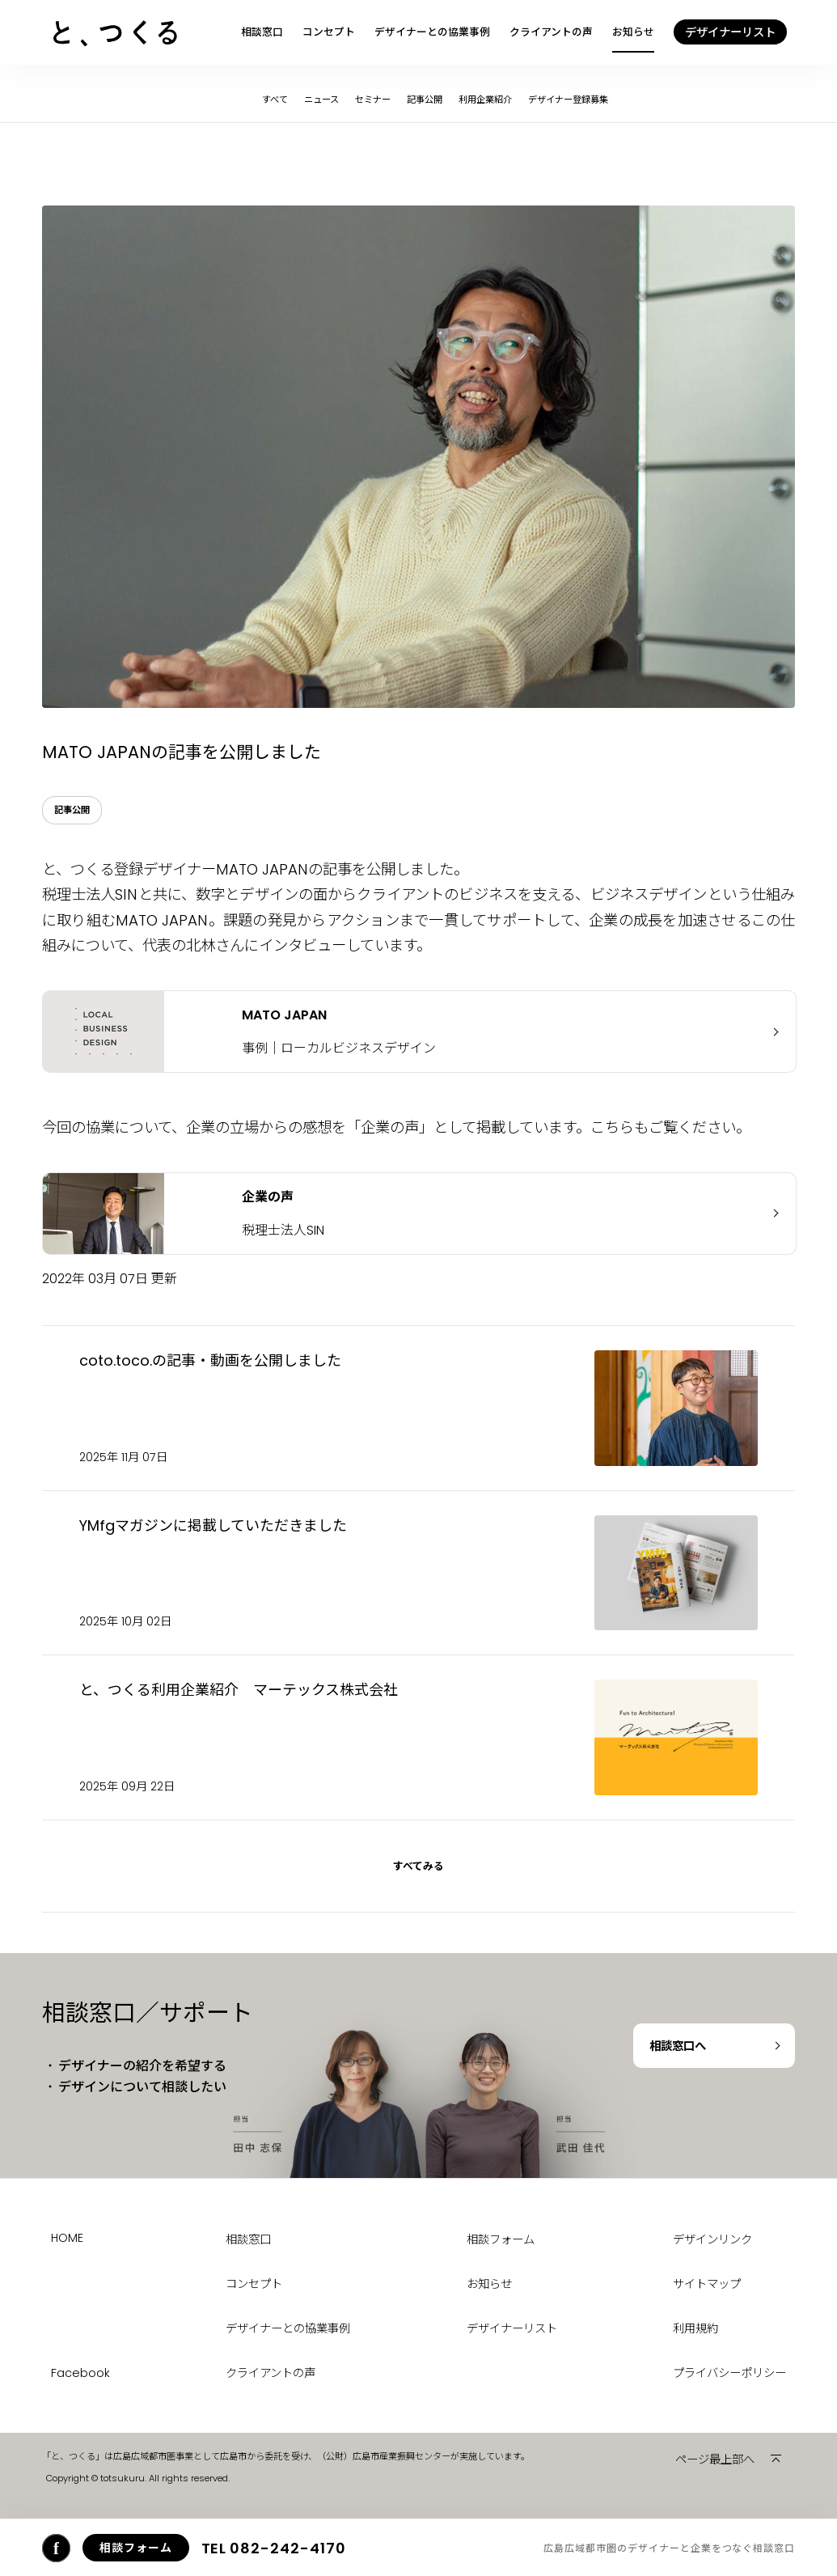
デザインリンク (712, 2239)
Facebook (80, 2373)
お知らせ (633, 32)
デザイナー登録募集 (568, 99)
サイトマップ (707, 2284)
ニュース (321, 99)
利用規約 (695, 2328)
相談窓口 (262, 32)
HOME (67, 2238)
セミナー (373, 99)
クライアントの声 (551, 32)
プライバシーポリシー (729, 2373)
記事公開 (424, 99)
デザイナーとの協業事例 (432, 32)
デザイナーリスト (512, 2328)
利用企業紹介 (485, 99)
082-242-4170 (273, 2548)
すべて (275, 99)
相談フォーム (501, 2239)
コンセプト (328, 32)
